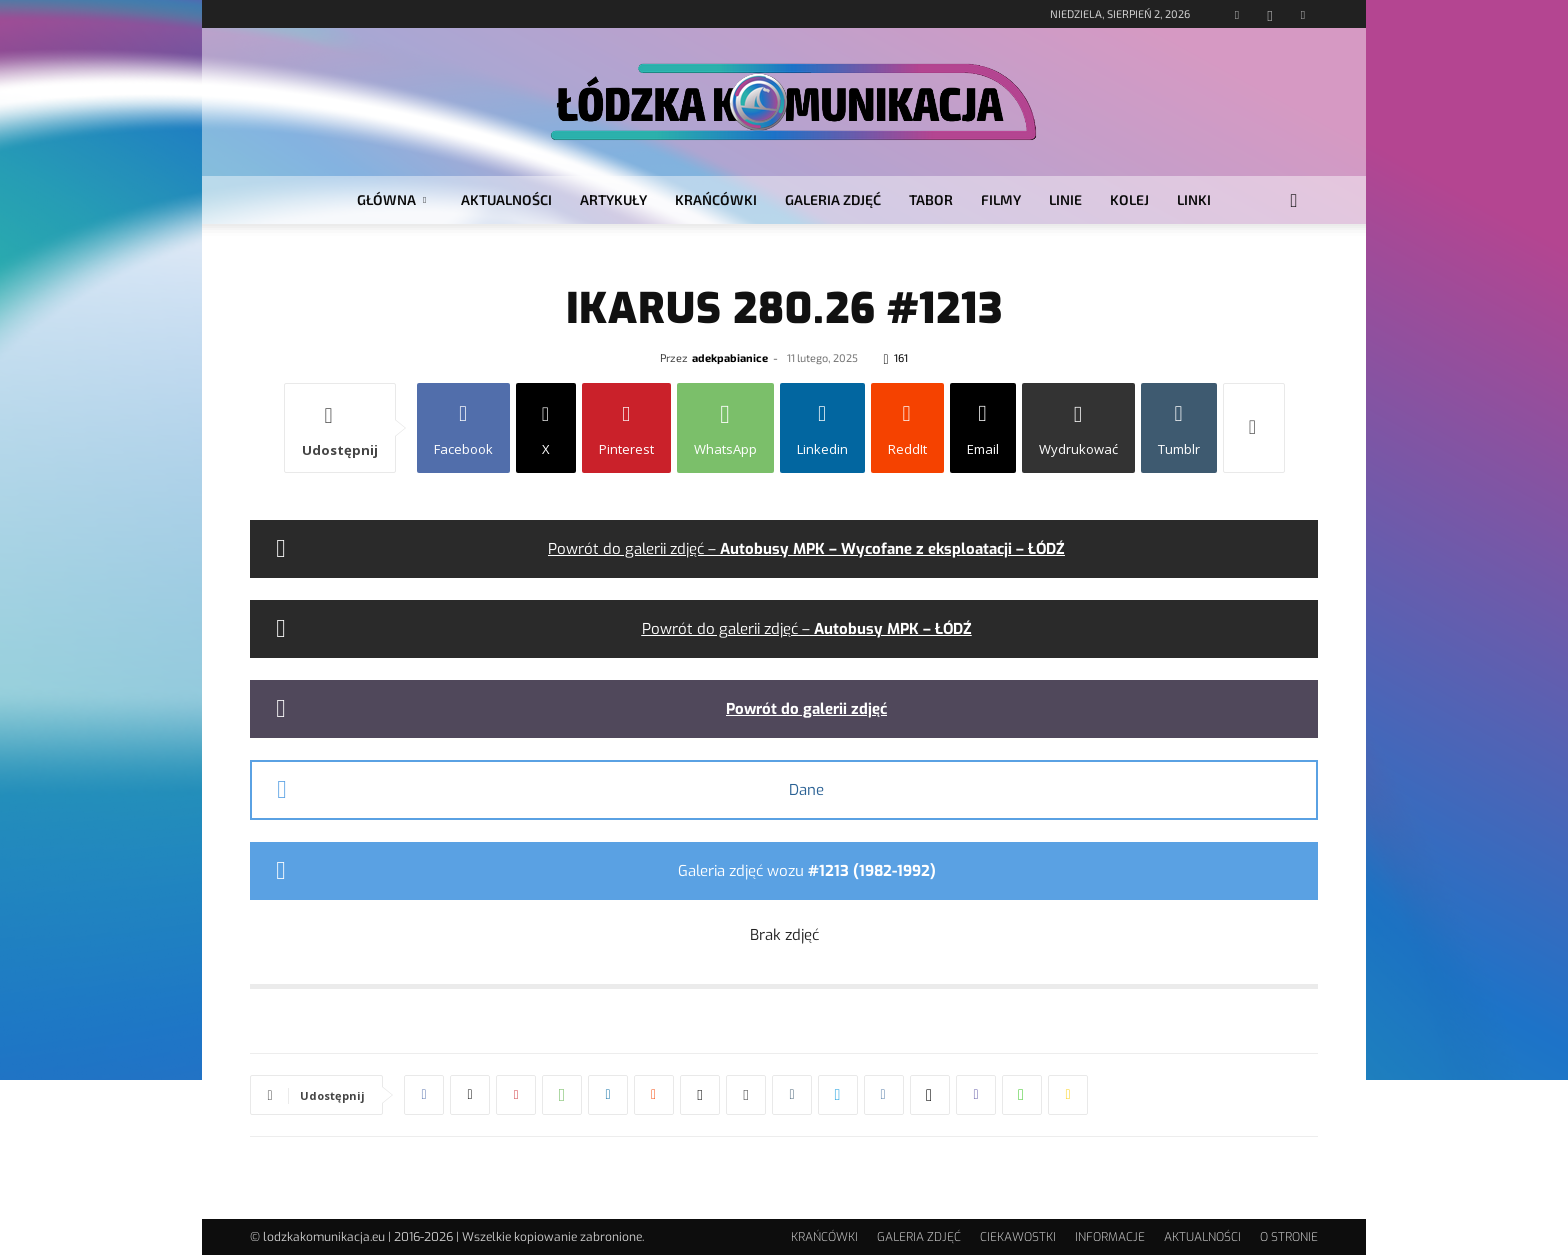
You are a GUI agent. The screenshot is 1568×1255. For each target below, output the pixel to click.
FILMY (1001, 199)
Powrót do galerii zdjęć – (806, 549)
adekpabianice (730, 357)
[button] (1294, 201)
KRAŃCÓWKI (716, 199)
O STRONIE (1289, 1237)
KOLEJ (1129, 199)
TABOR (931, 199)
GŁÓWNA (391, 199)
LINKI (1194, 199)
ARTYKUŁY (613, 199)
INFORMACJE (1110, 1237)
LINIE (1065, 199)
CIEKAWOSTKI (1018, 1237)
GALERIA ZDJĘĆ (833, 199)
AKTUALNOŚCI (506, 199)
